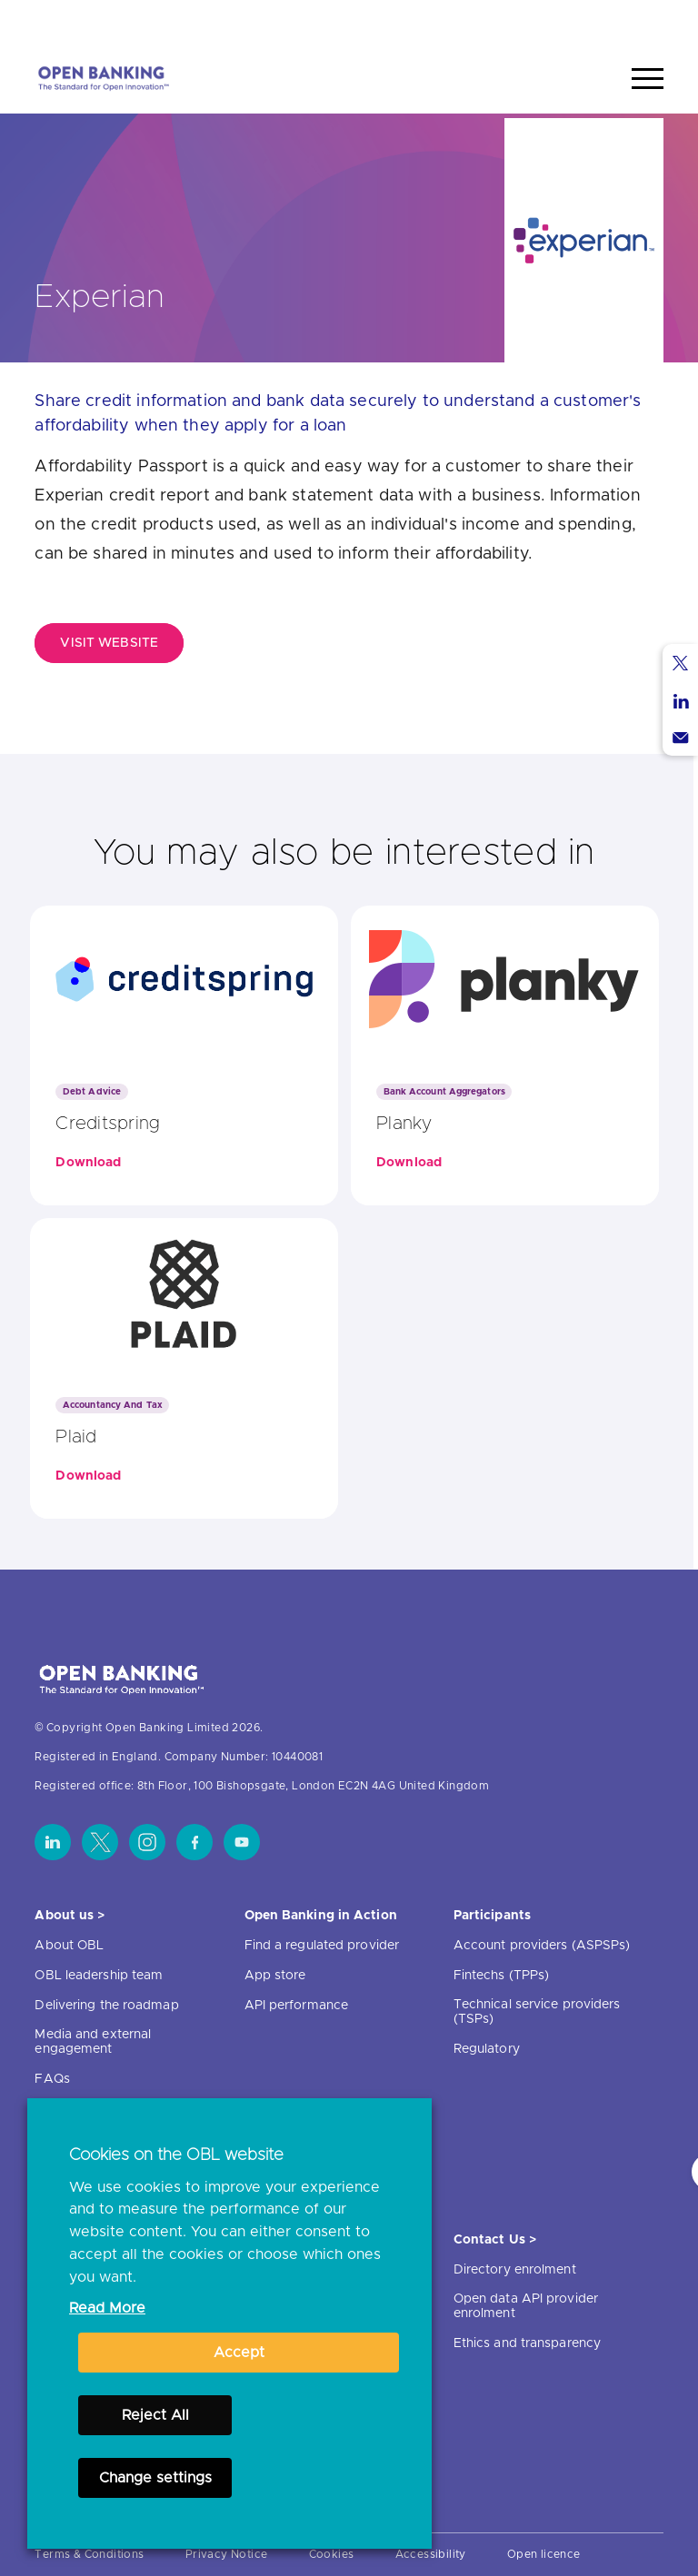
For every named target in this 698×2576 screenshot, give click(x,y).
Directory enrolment (515, 2270)
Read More (107, 2308)
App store (275, 1975)
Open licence (544, 2554)
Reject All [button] (155, 2415)
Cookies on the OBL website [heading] (176, 2155)
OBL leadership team (99, 1975)
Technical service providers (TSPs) (537, 2012)
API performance (296, 2005)
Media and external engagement (93, 2042)
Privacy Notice (226, 2554)
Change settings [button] (155, 2478)
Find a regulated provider (322, 1945)
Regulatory (487, 2049)
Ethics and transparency (527, 2343)
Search (630, 21)
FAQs (52, 2079)
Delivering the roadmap (106, 2005)
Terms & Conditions (89, 2554)
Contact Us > (495, 2240)
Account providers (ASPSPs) (542, 1945)
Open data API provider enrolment (526, 2306)
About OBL (69, 1945)
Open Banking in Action (320, 1915)
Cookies (331, 2554)
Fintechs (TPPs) (502, 1975)
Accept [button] (239, 2352)
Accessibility (430, 2554)
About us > (70, 1915)
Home (562, 21)
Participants (492, 1915)
